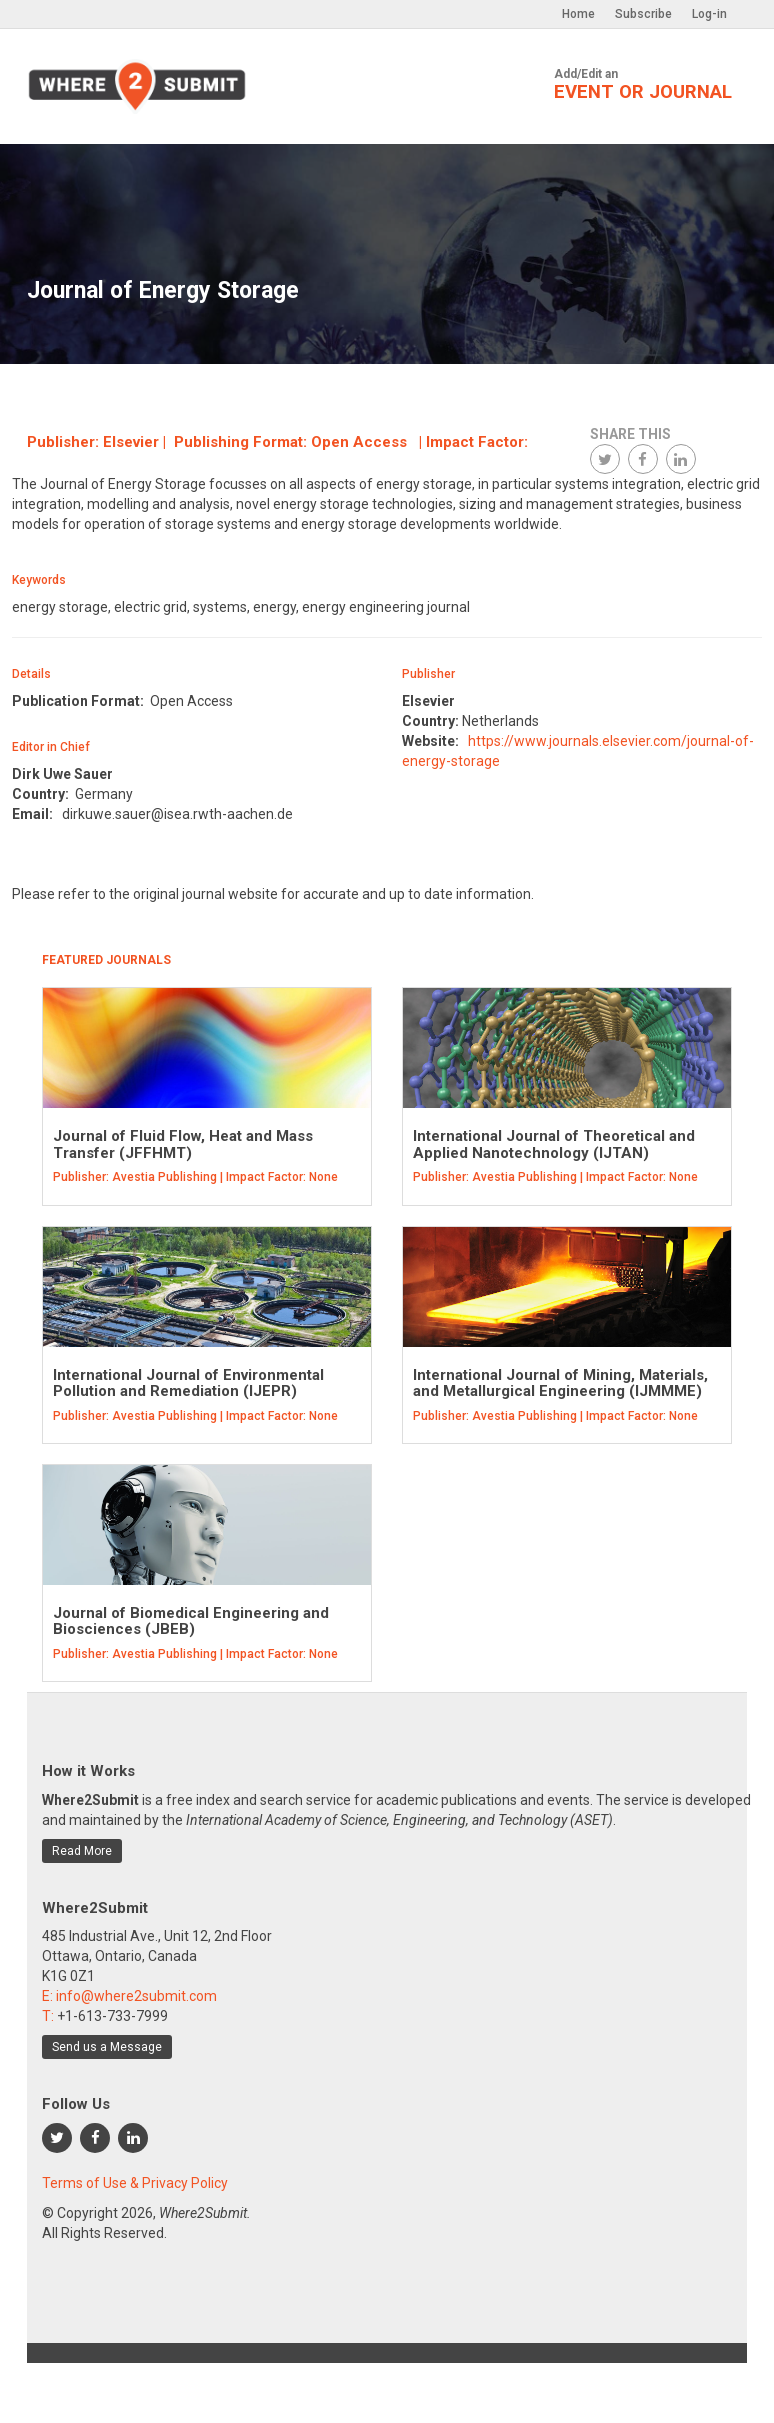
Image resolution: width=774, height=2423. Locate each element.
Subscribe (643, 14)
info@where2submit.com (136, 1996)
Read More (82, 1851)
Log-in (709, 14)
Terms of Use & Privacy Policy (135, 2183)
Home (578, 14)
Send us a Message (107, 2047)
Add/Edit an (643, 85)
